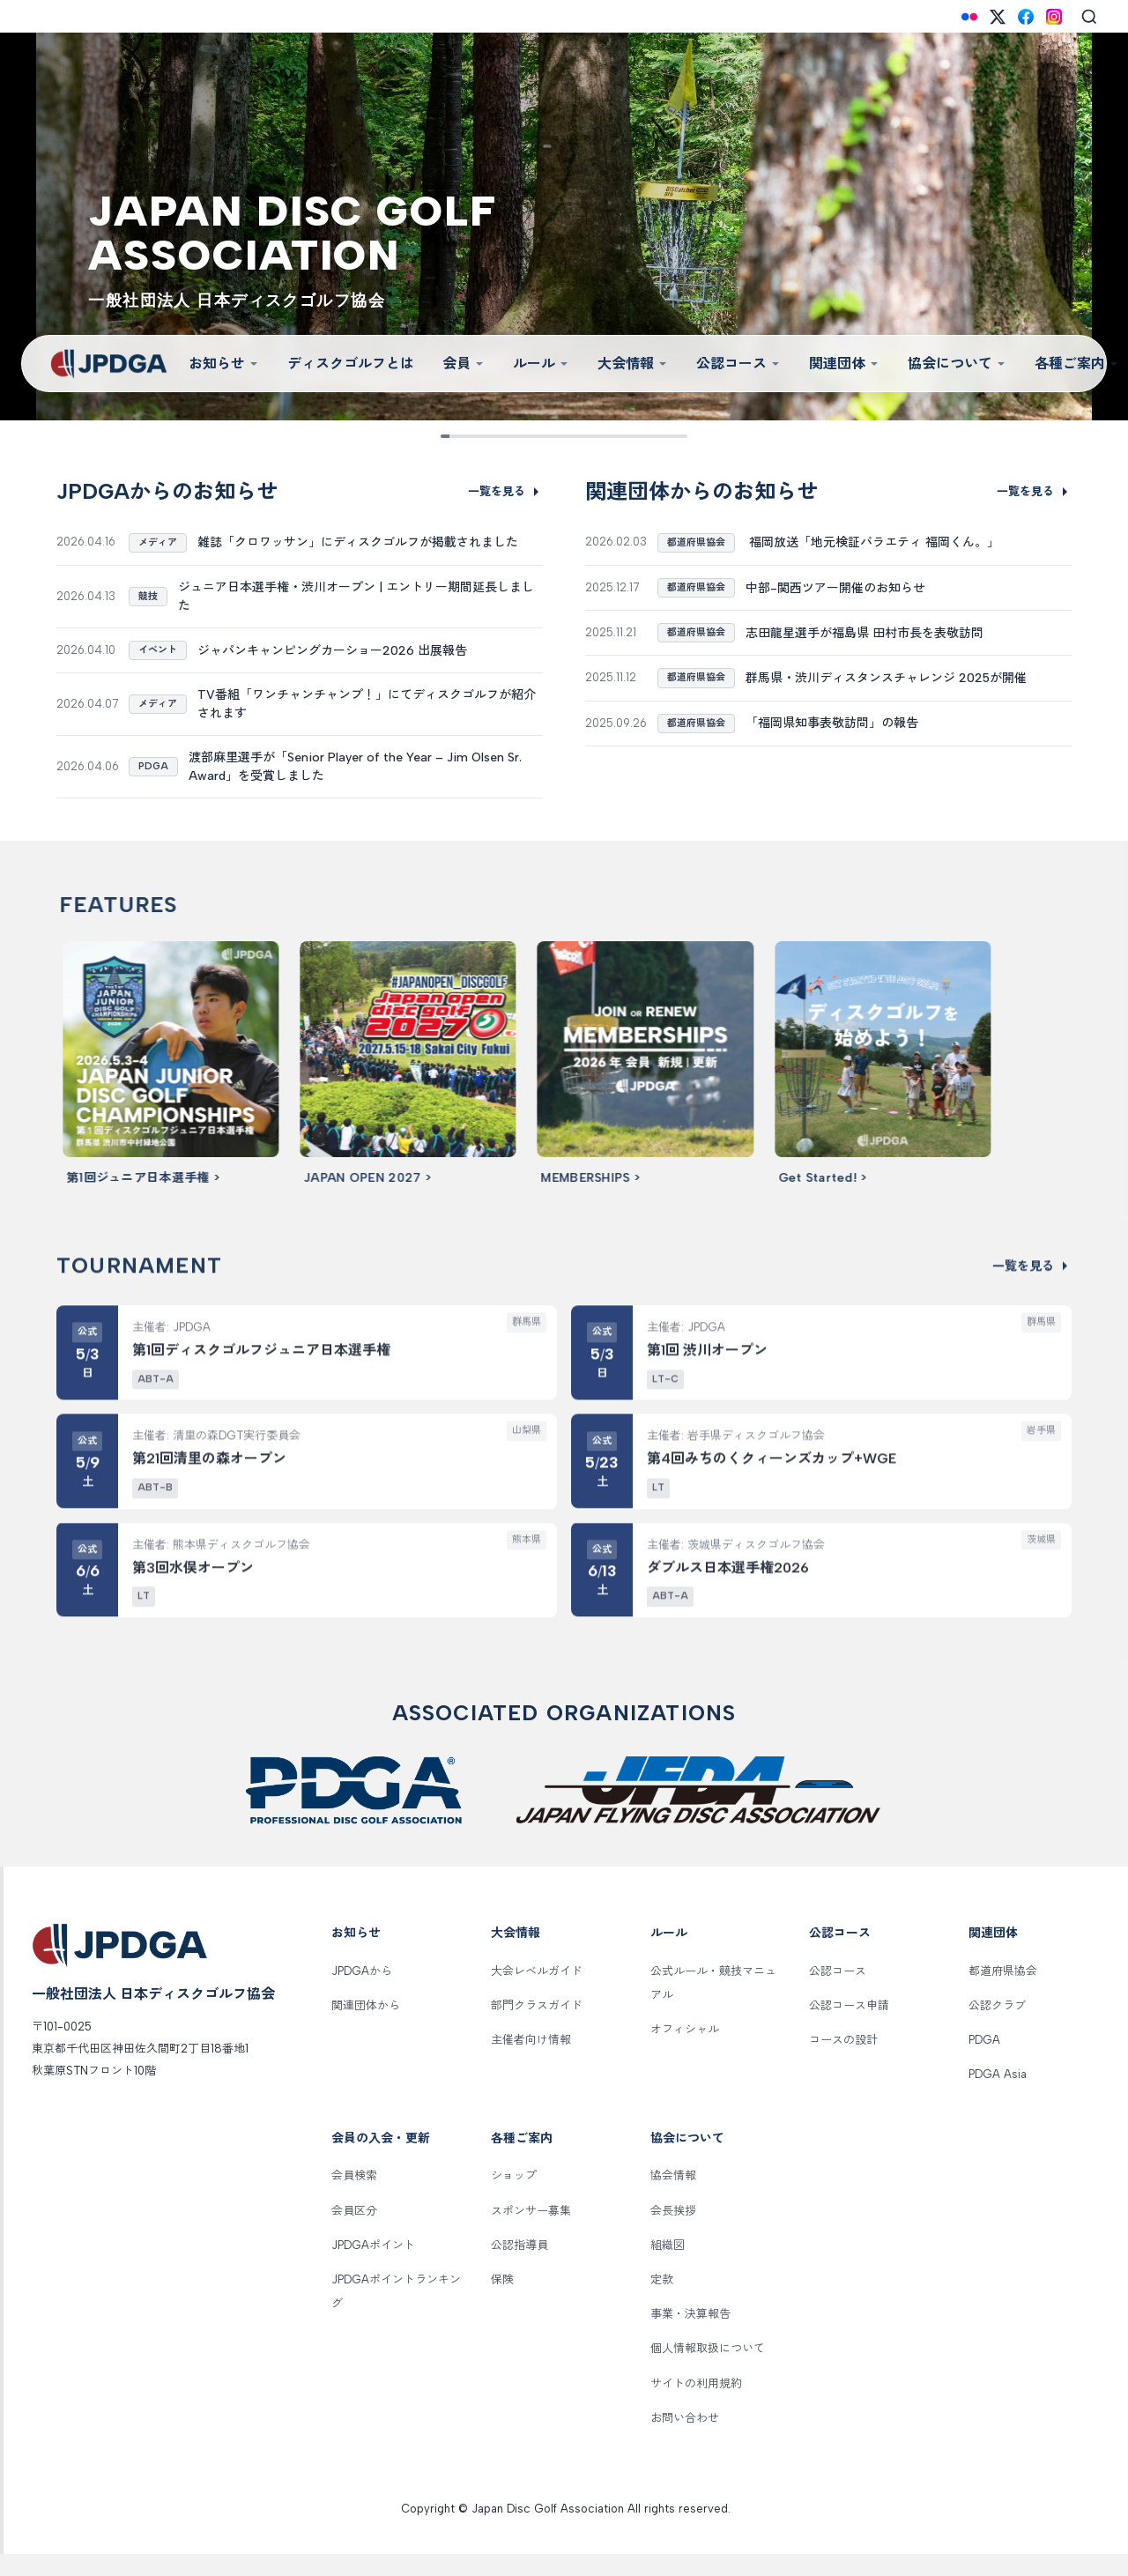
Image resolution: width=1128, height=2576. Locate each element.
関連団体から (365, 2027)
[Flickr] (969, 16)
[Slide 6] (591, 436)
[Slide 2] (481, 436)
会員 (463, 363)
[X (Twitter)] (997, 16)
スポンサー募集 (531, 2232)
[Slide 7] (619, 436)
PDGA (984, 2062)
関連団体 (844, 363)
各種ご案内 (522, 2160)
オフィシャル (684, 2052)
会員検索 (354, 2198)
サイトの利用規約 (696, 2405)
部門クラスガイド (537, 2027)
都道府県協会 (1002, 1993)
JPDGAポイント (373, 2267)
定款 (661, 2301)
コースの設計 (843, 2062)
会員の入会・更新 (380, 2160)
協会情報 (673, 2198)
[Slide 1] (454, 436)
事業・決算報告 (690, 2336)
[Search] (1089, 16)
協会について (957, 363)
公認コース (738, 363)
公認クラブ (997, 2027)
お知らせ (224, 363)
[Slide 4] (536, 436)
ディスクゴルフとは (350, 363)
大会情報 (632, 363)
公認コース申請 (849, 2027)
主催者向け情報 (531, 2062)
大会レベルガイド (537, 1993)
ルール (541, 363)
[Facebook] (1025, 16)
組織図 (667, 2267)
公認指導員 (519, 2267)
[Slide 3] (509, 436)
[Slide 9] (673, 436)
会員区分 (354, 2232)
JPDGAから (361, 1993)
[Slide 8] (646, 436)
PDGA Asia (997, 2097)
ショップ (514, 2198)
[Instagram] (1054, 16)
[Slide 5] (563, 436)
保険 (502, 2301)
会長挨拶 (673, 2232)
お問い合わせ (684, 2439)
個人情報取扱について (707, 2371)
